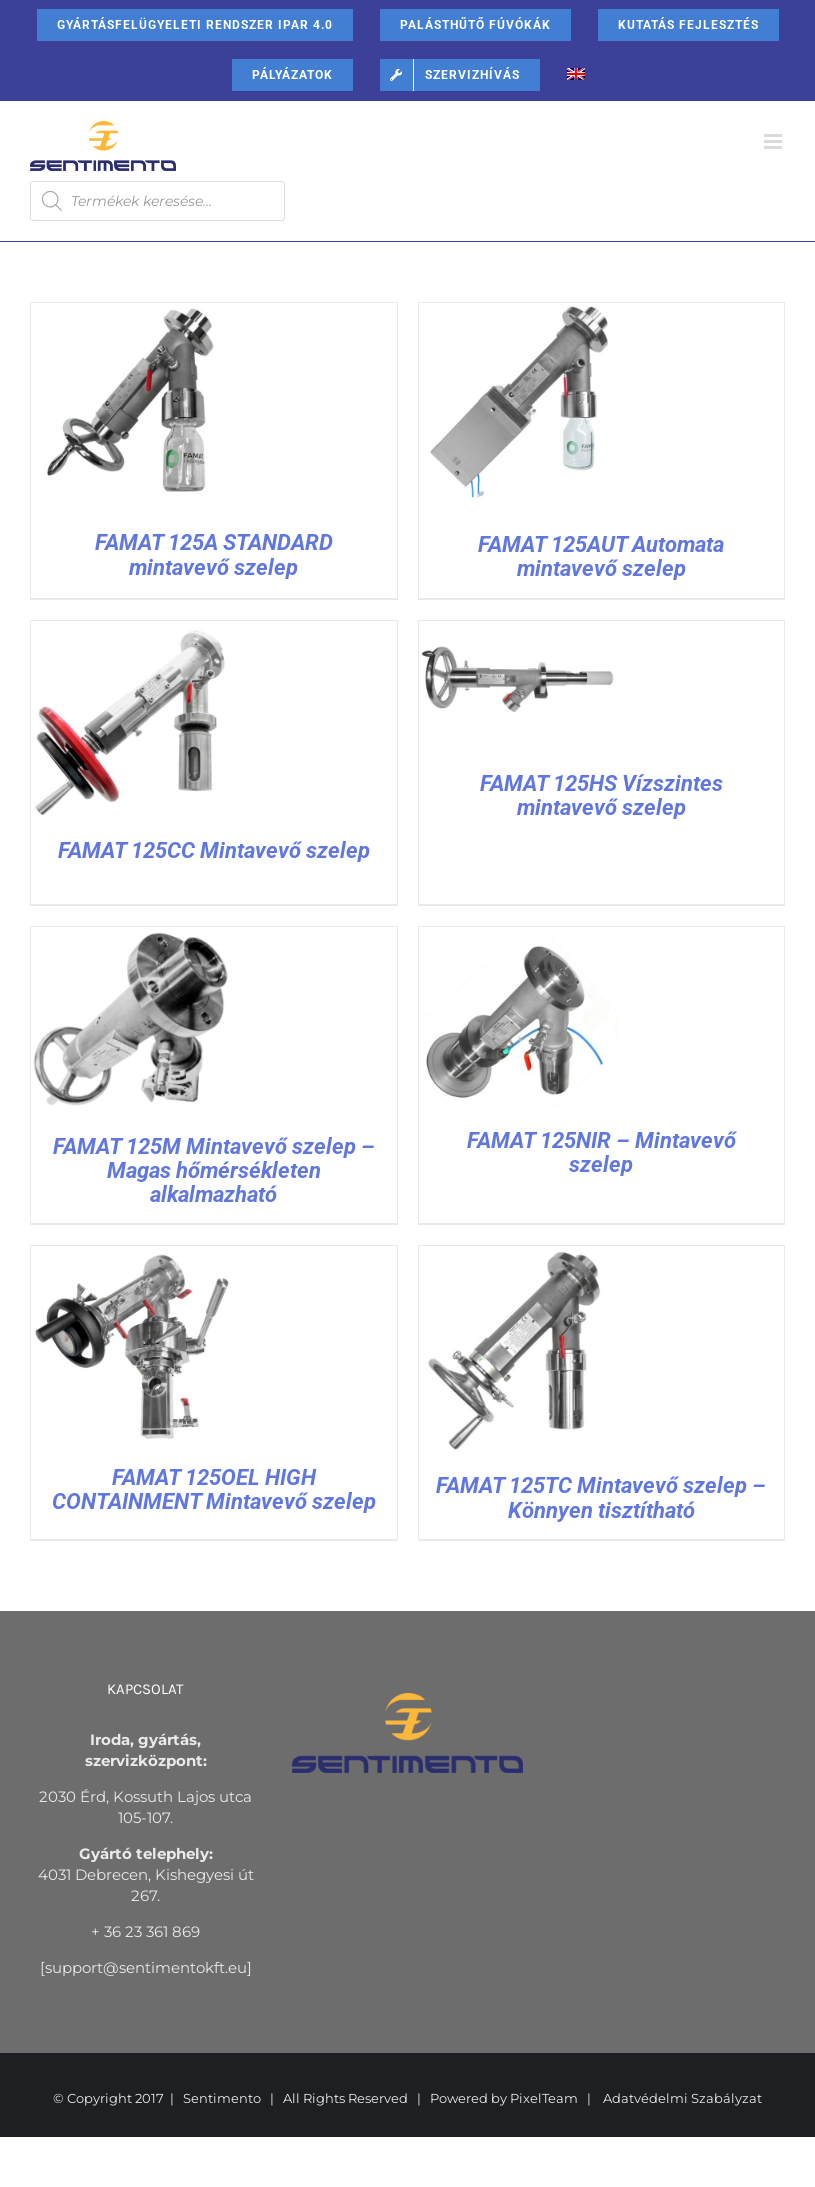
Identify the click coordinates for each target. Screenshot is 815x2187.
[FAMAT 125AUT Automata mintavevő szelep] (519, 313)
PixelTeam (544, 2098)
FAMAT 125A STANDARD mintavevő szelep (214, 554)
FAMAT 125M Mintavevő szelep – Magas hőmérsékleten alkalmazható (214, 1170)
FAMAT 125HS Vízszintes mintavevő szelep (601, 795)
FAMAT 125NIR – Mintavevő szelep (601, 1152)
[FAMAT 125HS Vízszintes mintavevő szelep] (519, 631)
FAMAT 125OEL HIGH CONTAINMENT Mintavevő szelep (214, 1489)
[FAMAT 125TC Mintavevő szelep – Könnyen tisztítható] (519, 1256)
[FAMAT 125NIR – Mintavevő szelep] (519, 937)
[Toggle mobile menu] (774, 141)
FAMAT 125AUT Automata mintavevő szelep (601, 556)
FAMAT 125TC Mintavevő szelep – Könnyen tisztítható (601, 1497)
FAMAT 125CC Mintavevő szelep (214, 850)
